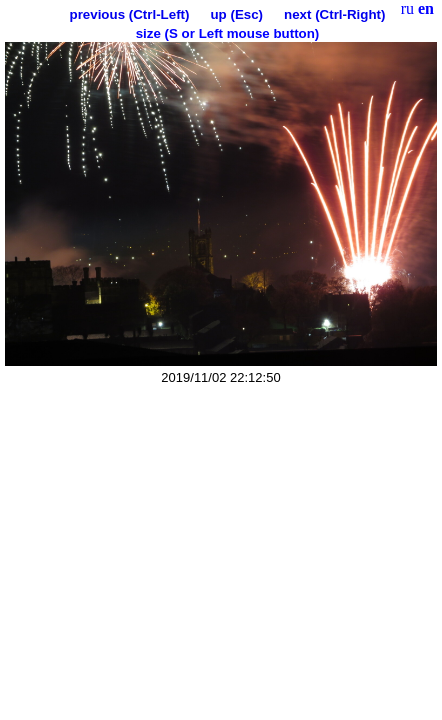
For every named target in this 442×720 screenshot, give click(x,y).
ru (407, 8)
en (426, 8)
